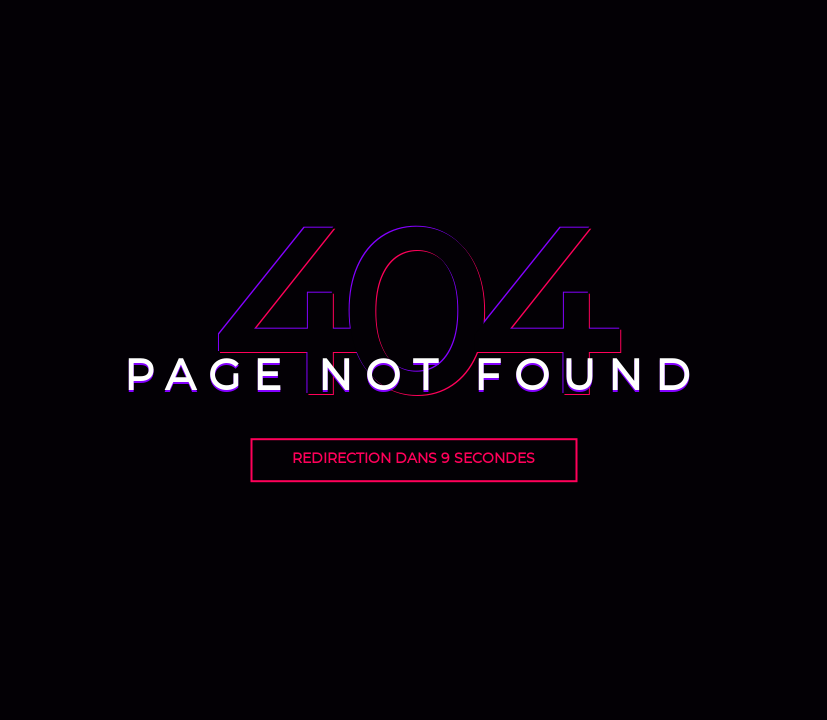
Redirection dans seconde (413, 459)
